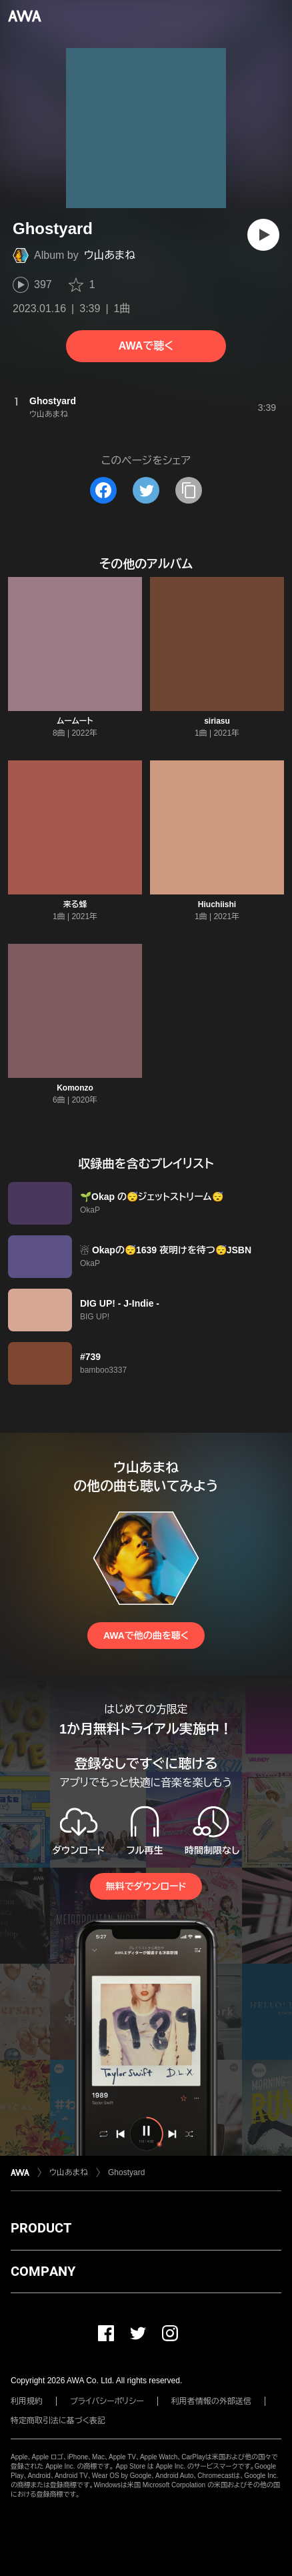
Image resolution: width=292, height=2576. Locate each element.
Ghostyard (126, 2172)
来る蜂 (75, 904)
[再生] (263, 235)
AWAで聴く (146, 346)
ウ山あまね (109, 255)
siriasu (217, 721)
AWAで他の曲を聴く (146, 1635)
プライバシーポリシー (107, 2401)
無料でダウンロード (146, 1886)
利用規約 (27, 2401)
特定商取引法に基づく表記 (58, 2420)
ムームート (75, 721)
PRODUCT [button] (41, 2228)
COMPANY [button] (43, 2271)
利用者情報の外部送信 (211, 2401)
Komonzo (75, 1088)
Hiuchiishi (217, 904)
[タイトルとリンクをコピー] (188, 490)
